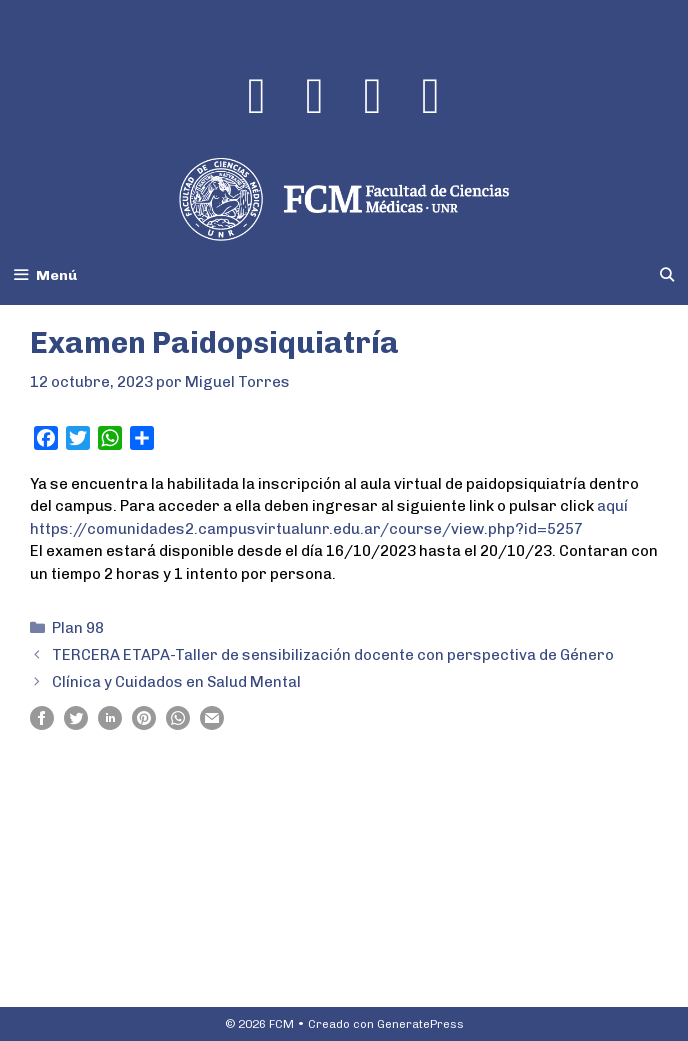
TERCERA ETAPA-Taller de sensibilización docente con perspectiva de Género (333, 655)
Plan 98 (78, 628)
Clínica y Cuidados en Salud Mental (176, 682)
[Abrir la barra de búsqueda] (667, 275)
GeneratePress (420, 1024)
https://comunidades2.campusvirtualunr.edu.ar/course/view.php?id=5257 (306, 529)
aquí (612, 506)
